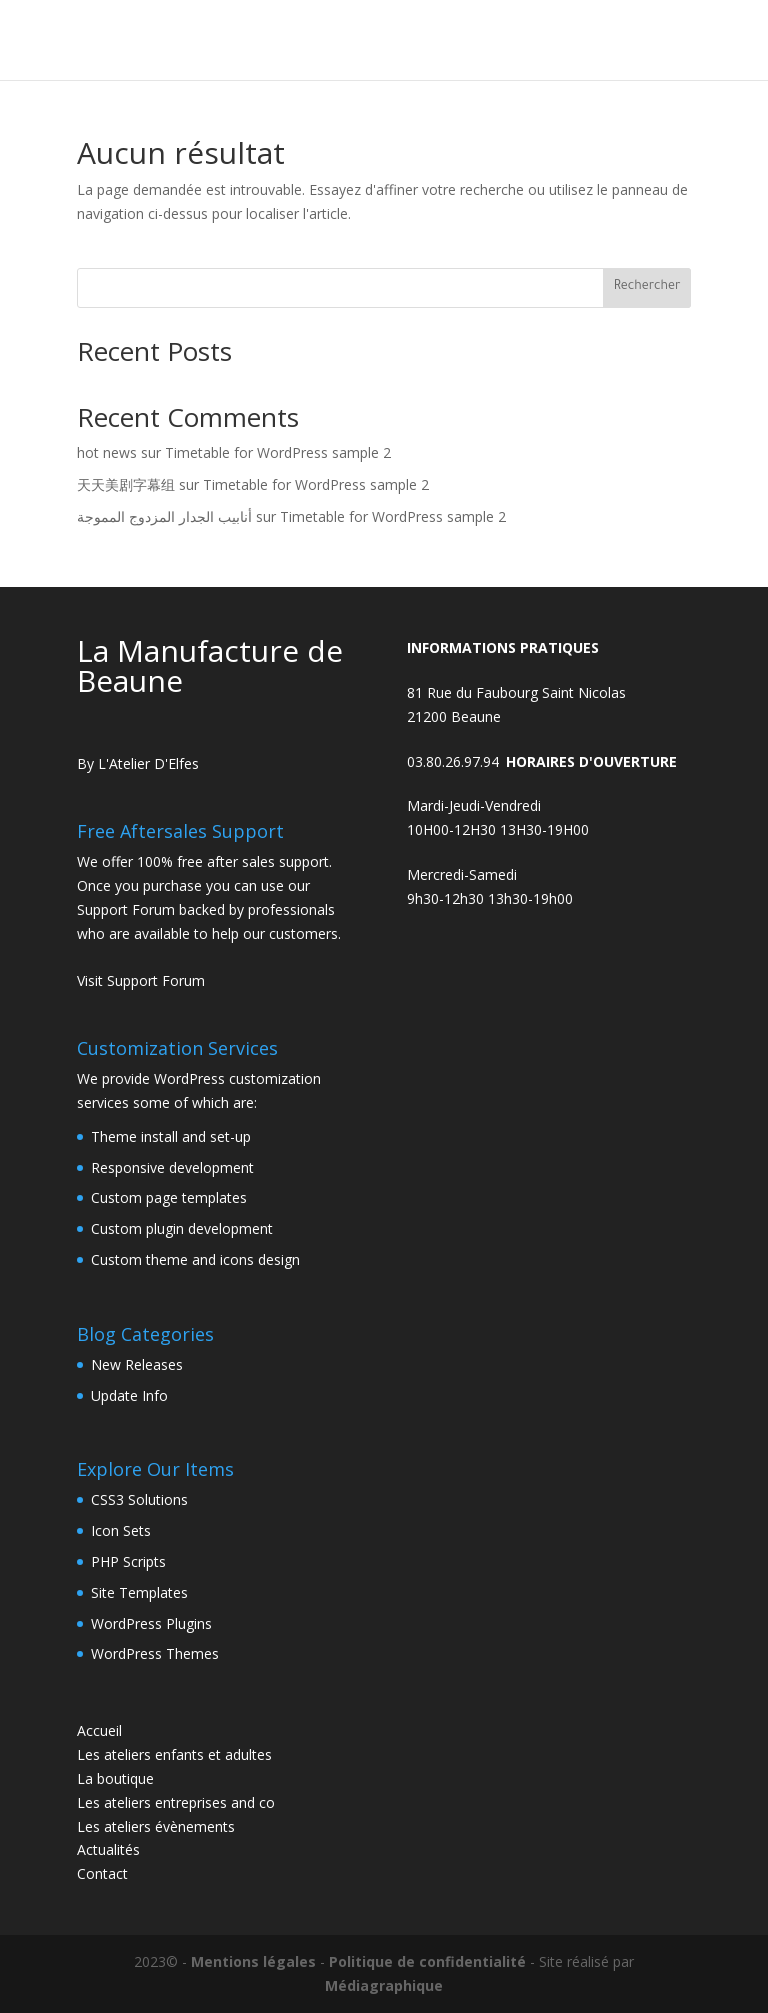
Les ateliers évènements (156, 1826)
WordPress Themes (155, 1653)
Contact (102, 1873)
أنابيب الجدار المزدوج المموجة (164, 516)
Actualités (108, 1849)
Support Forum (126, 909)
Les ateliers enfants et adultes (174, 1754)
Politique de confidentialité (427, 1961)
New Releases (137, 1364)
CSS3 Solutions (139, 1499)
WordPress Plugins (151, 1623)
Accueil (99, 1730)
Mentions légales (253, 1961)
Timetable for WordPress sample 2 (278, 452)
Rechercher (647, 287)
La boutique (115, 1778)
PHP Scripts (128, 1561)
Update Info (129, 1395)
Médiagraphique (384, 1985)
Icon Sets (121, 1530)
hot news (107, 452)
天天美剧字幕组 (126, 484)
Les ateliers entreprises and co (176, 1802)
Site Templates (139, 1592)
